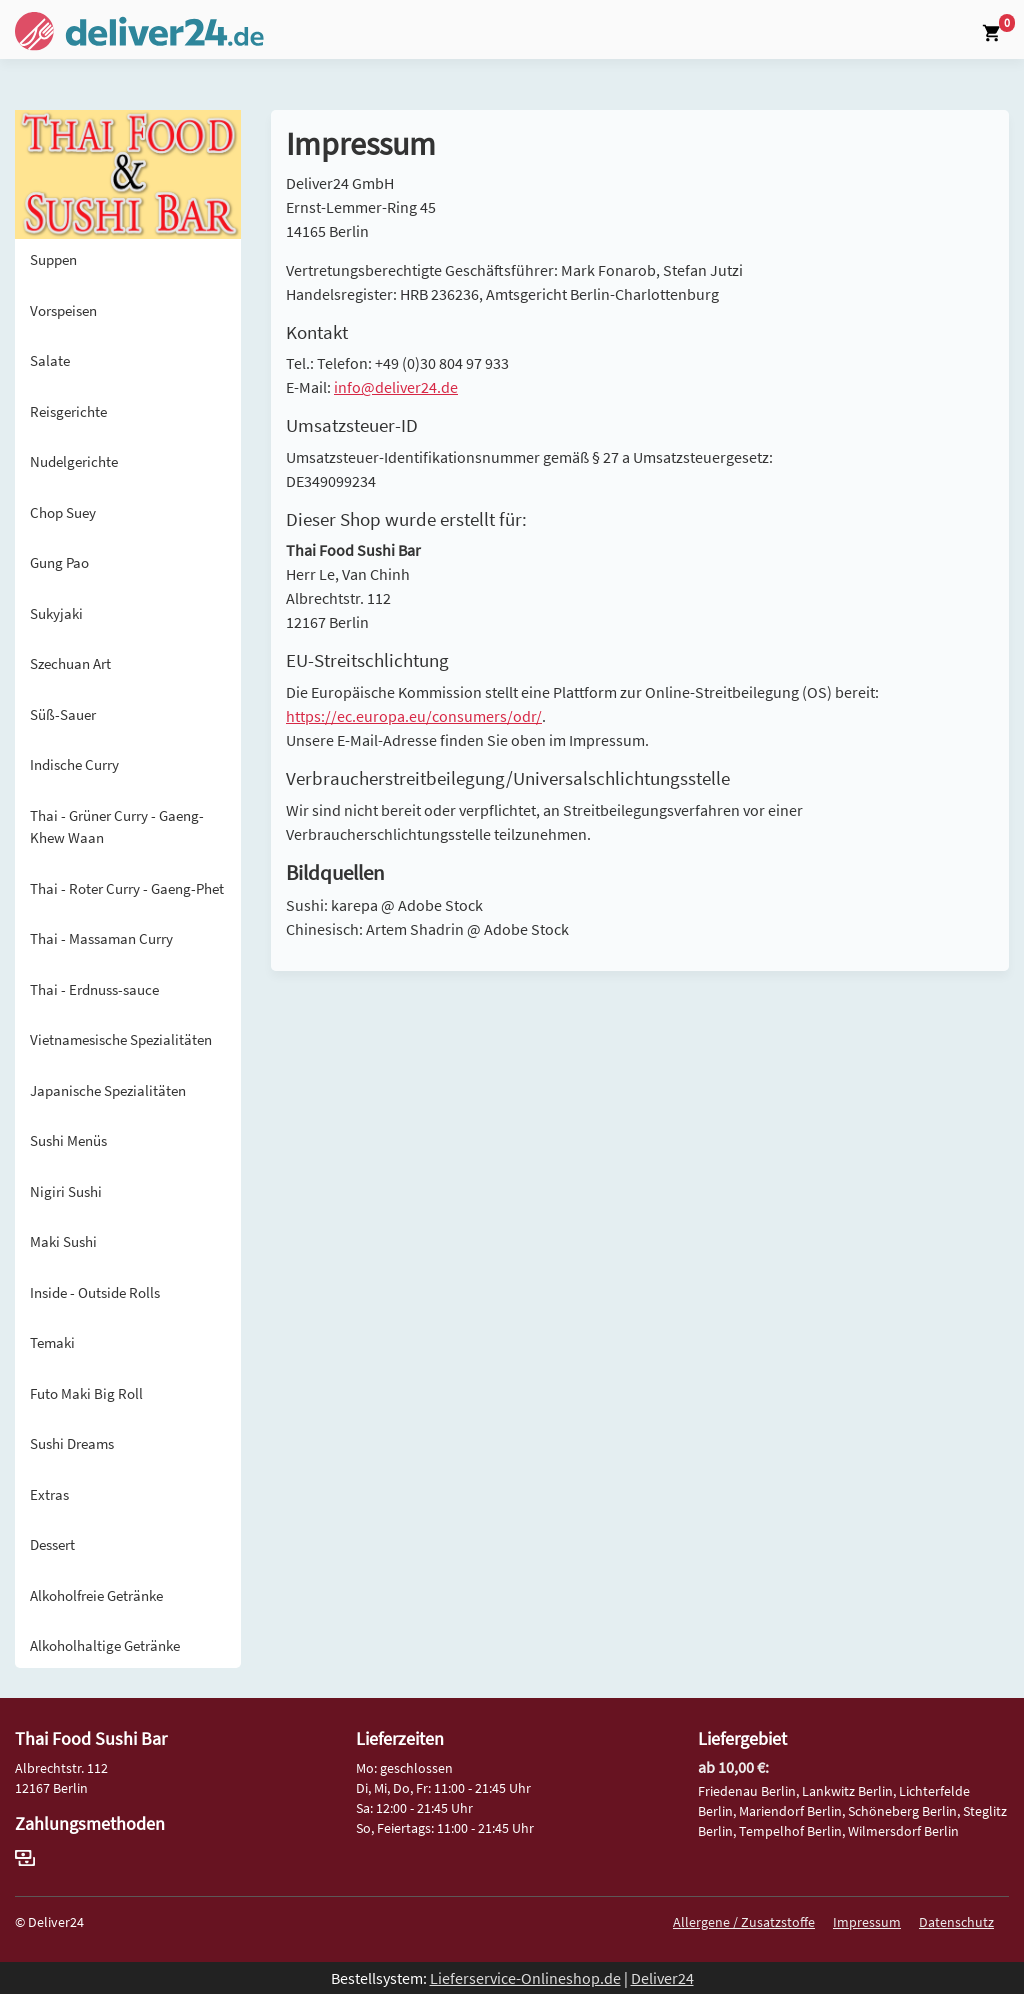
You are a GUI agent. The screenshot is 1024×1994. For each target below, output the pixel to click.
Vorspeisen (63, 310)
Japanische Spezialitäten (108, 1090)
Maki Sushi (63, 1241)
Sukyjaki (56, 613)
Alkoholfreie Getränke (96, 1595)
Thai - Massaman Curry (101, 938)
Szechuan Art (70, 663)
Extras (49, 1494)
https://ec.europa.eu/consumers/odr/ (414, 716)
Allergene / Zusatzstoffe (744, 1922)
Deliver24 (662, 1978)
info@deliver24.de (396, 387)
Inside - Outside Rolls (95, 1292)
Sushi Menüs (68, 1140)
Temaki (52, 1342)
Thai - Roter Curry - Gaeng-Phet (127, 888)
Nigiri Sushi (66, 1191)
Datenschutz (956, 1922)
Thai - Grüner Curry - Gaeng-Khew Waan (117, 827)
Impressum (867, 1922)
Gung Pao (59, 562)
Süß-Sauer (63, 714)
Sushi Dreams (72, 1443)
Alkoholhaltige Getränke (105, 1645)
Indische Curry (74, 764)
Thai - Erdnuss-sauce (94, 989)
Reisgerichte (68, 411)
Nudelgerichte (74, 461)
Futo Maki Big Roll (86, 1393)
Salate (50, 360)
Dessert (52, 1544)
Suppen (53, 259)
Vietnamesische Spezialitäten (121, 1039)
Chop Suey (63, 512)
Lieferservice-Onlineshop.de (525, 1978)
